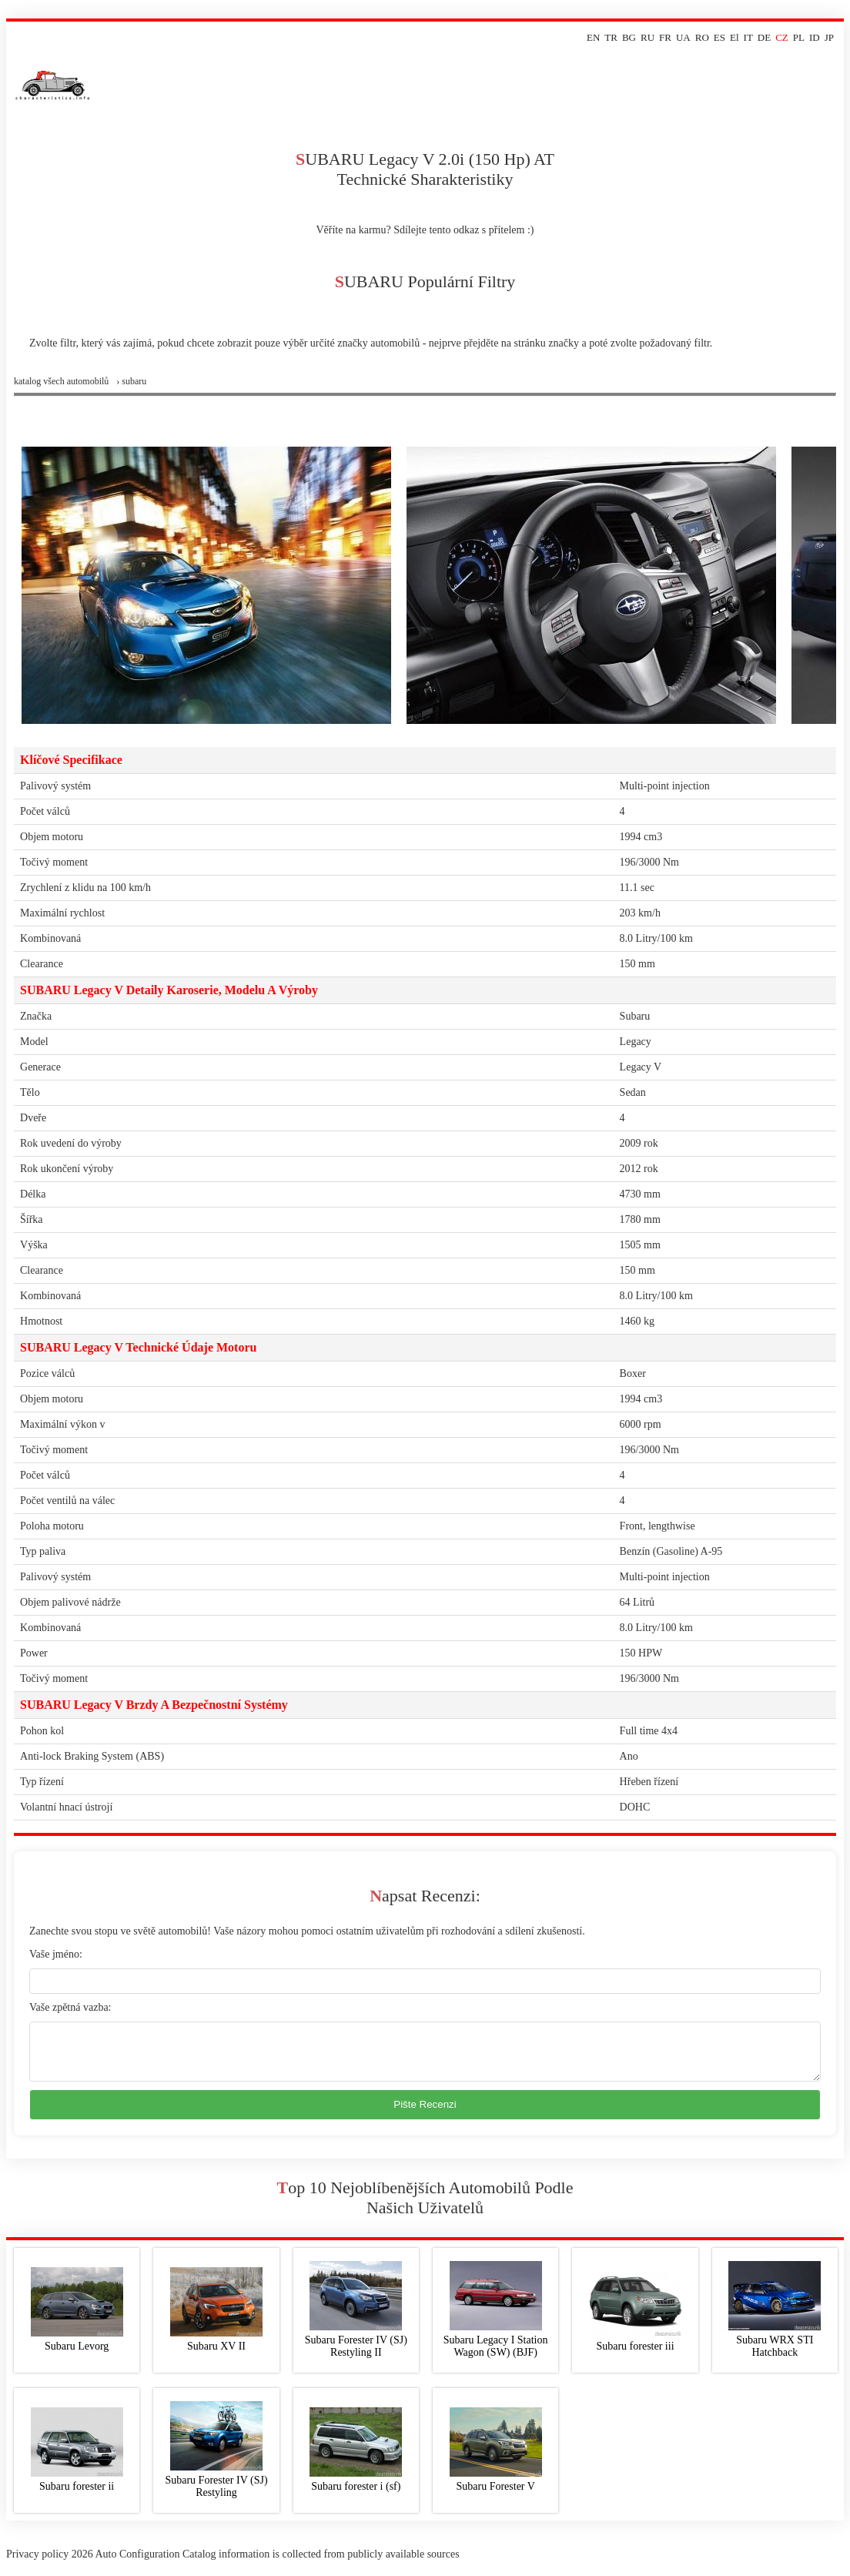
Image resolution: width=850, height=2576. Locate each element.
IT (748, 37)
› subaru (131, 381)
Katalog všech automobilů (61, 381)
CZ (781, 37)
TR (610, 37)
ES (719, 37)
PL (799, 37)
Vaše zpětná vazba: (70, 2007)
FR (665, 37)
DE (764, 37)
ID (814, 37)
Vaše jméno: (55, 1954)
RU (647, 37)
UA (683, 37)
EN (593, 37)
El (734, 37)
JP (829, 37)
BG (629, 37)
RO (702, 37)
